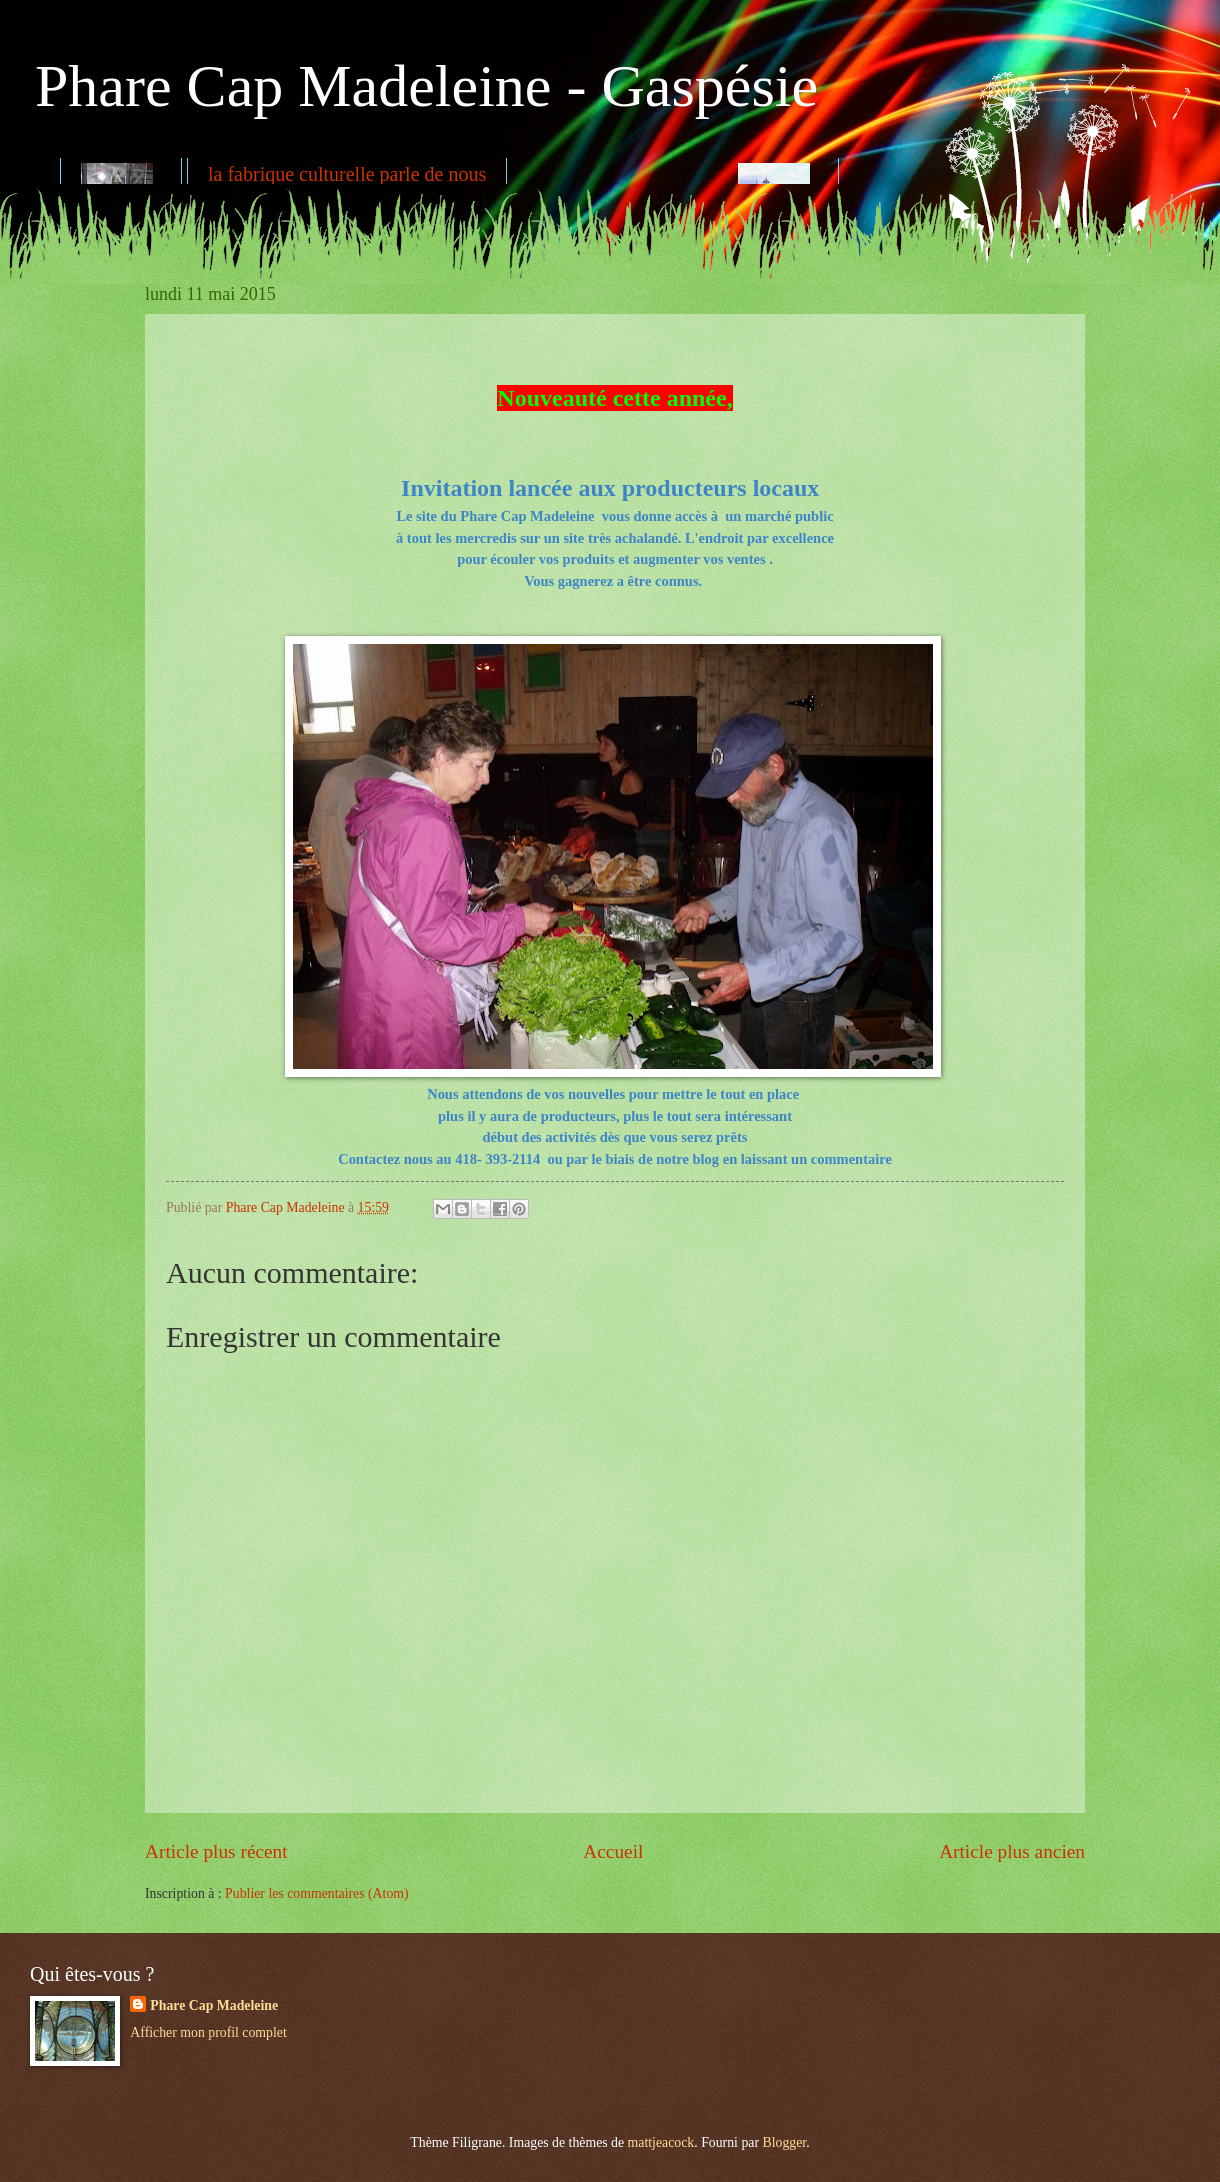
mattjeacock (661, 2142)
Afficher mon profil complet (208, 2032)
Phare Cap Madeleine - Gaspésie (426, 86)
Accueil (613, 1851)
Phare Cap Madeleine (214, 2005)
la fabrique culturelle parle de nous (347, 174)
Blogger (784, 2142)
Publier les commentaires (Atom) (317, 1893)
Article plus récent (216, 1851)
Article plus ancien (1012, 1851)
